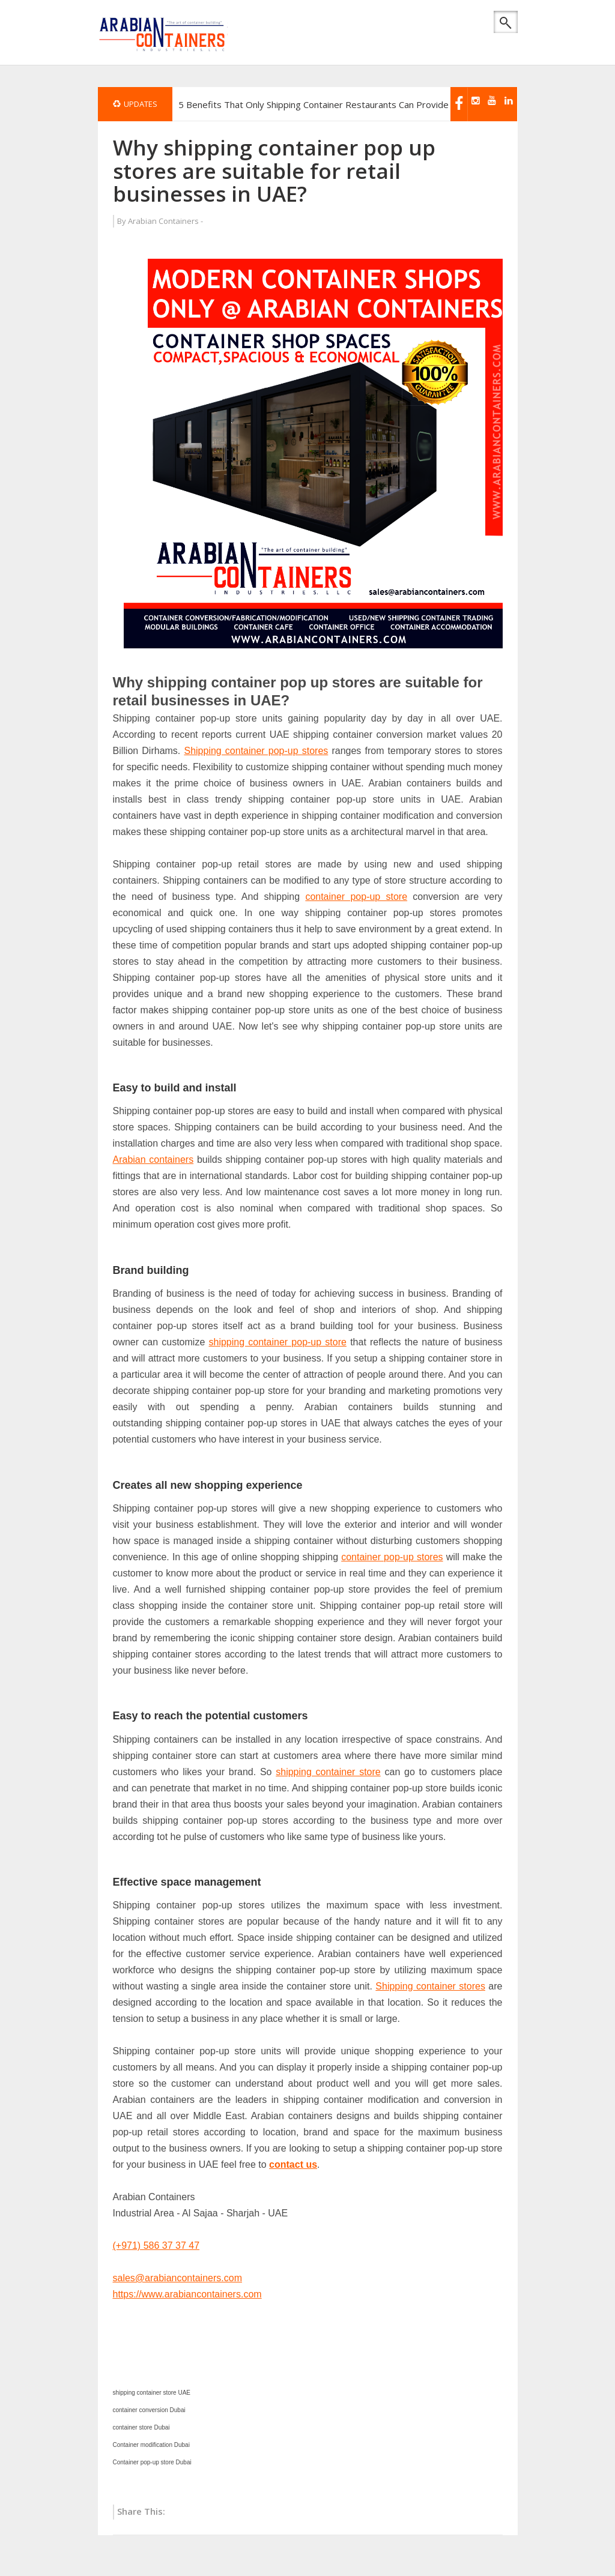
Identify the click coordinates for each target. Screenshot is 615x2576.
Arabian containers (153, 1159)
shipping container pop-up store (278, 1342)
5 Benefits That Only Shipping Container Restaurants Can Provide (313, 104)
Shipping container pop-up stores (256, 751)
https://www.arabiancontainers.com (187, 2294)
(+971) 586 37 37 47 (156, 2245)
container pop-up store (356, 896)
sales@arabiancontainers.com (177, 2278)
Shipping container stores (430, 1986)
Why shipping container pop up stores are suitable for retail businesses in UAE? (274, 170)
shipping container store (328, 1772)
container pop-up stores (392, 1557)
